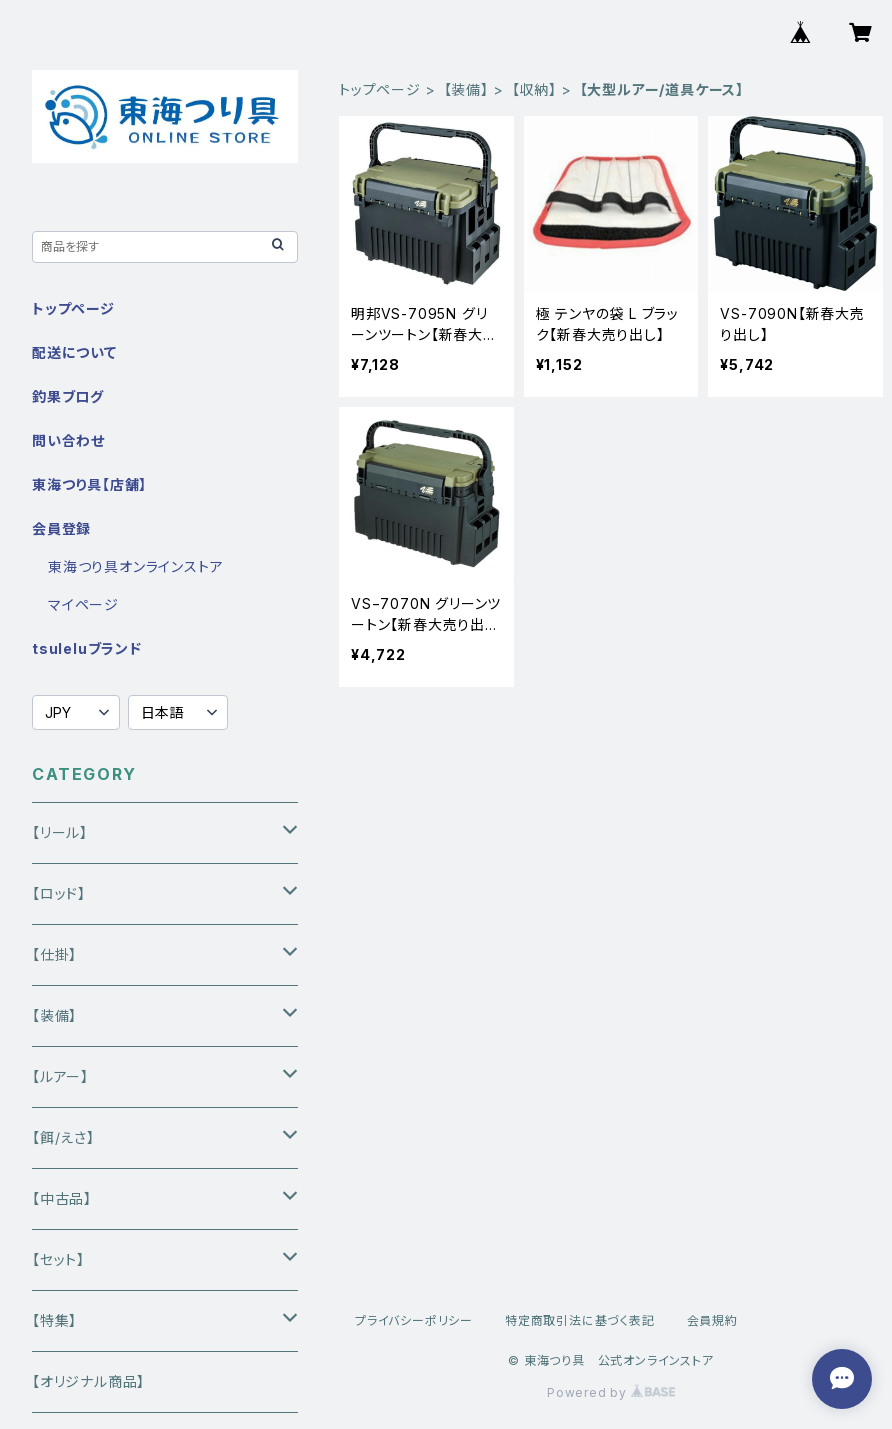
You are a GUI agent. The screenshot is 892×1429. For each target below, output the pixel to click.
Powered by (611, 1392)
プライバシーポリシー (414, 1320)
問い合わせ (68, 440)
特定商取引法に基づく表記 (580, 1320)
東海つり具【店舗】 (89, 484)
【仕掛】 (54, 954)
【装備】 (466, 89)
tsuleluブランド (87, 648)
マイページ (83, 604)
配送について (74, 352)
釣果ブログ (68, 396)
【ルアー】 (60, 1076)
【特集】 (54, 1320)
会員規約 (712, 1320)
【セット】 (58, 1259)
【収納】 (534, 89)
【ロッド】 (59, 893)
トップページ (380, 89)
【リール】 (60, 832)
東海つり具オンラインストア (135, 566)
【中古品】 (62, 1198)
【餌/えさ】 (63, 1137)
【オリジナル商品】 (88, 1381)
